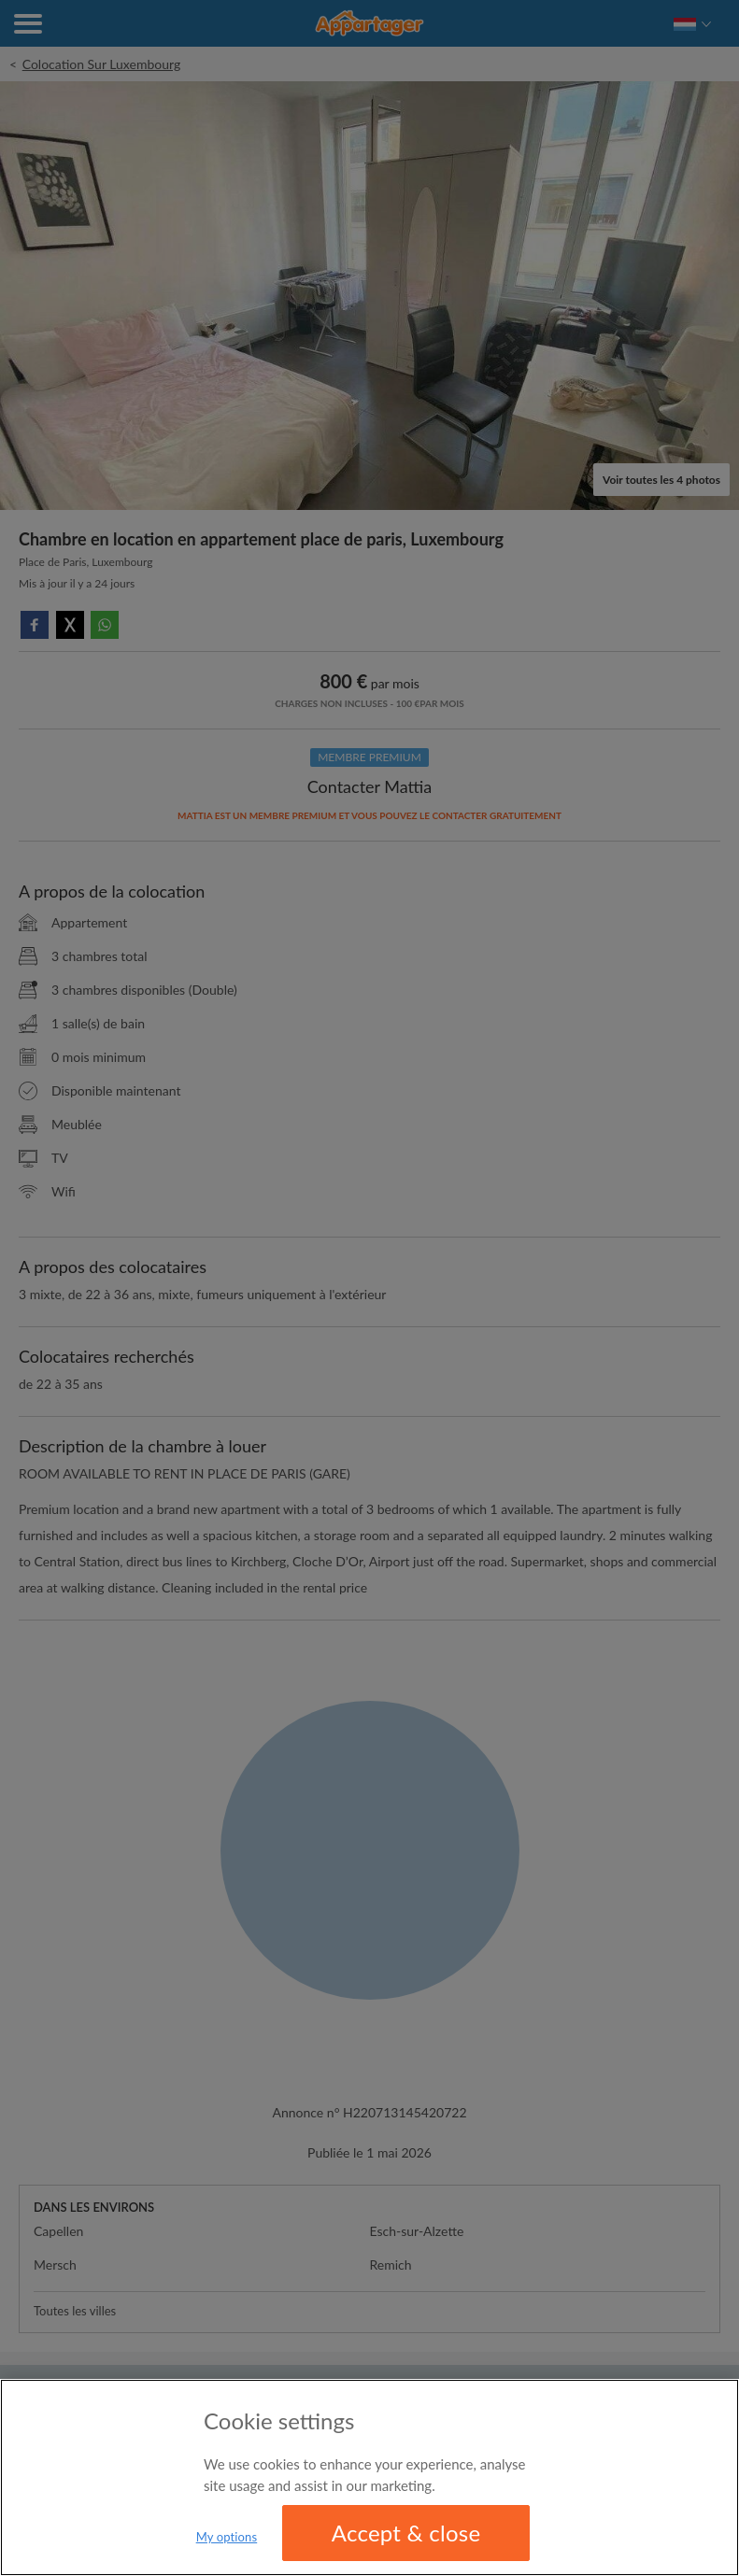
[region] (369, 2477)
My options (227, 2536)
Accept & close (406, 2532)
